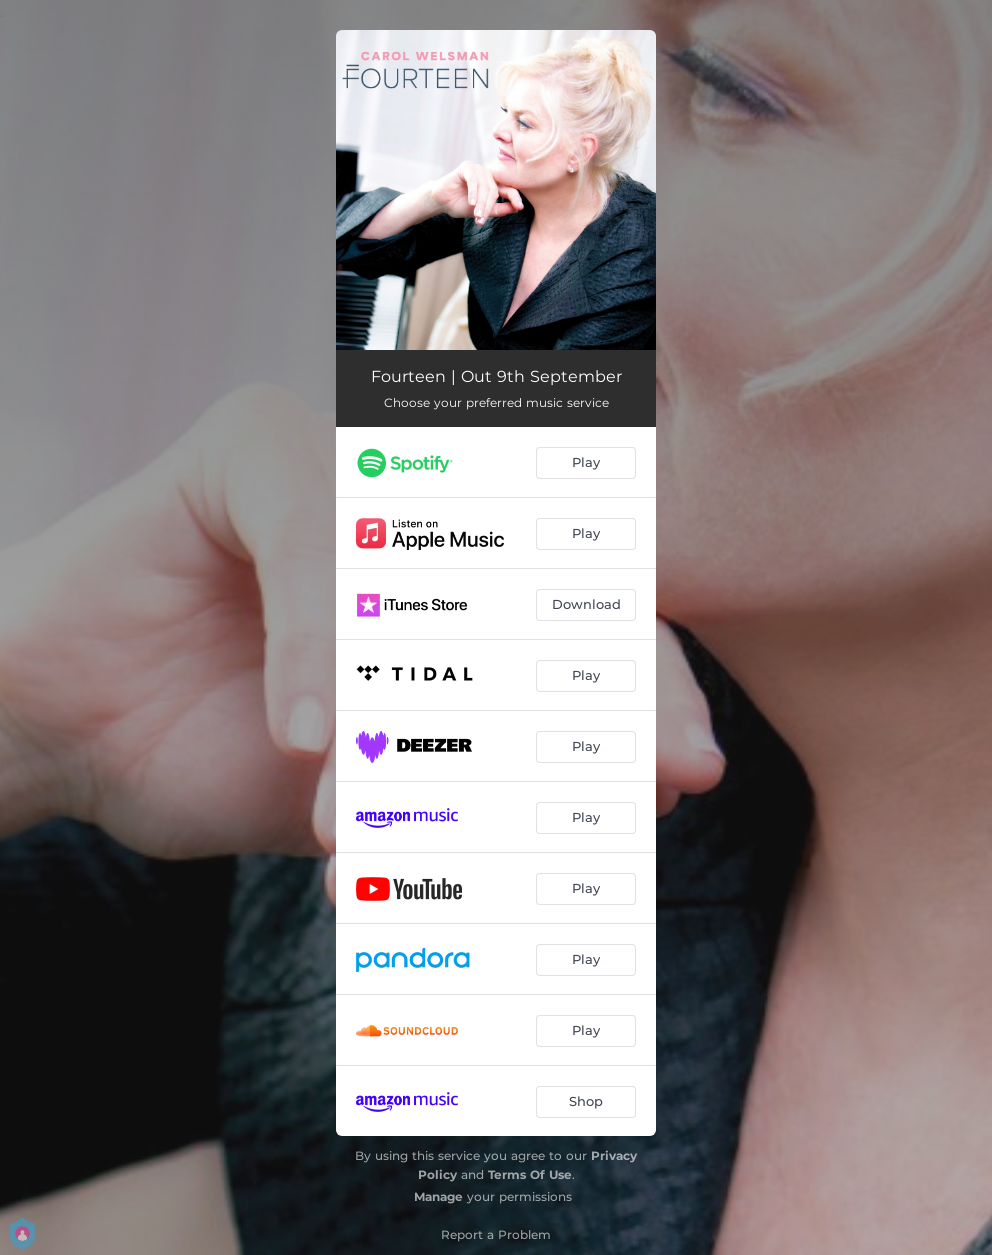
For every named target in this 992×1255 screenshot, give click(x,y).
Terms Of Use (530, 1174)
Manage (438, 1196)
